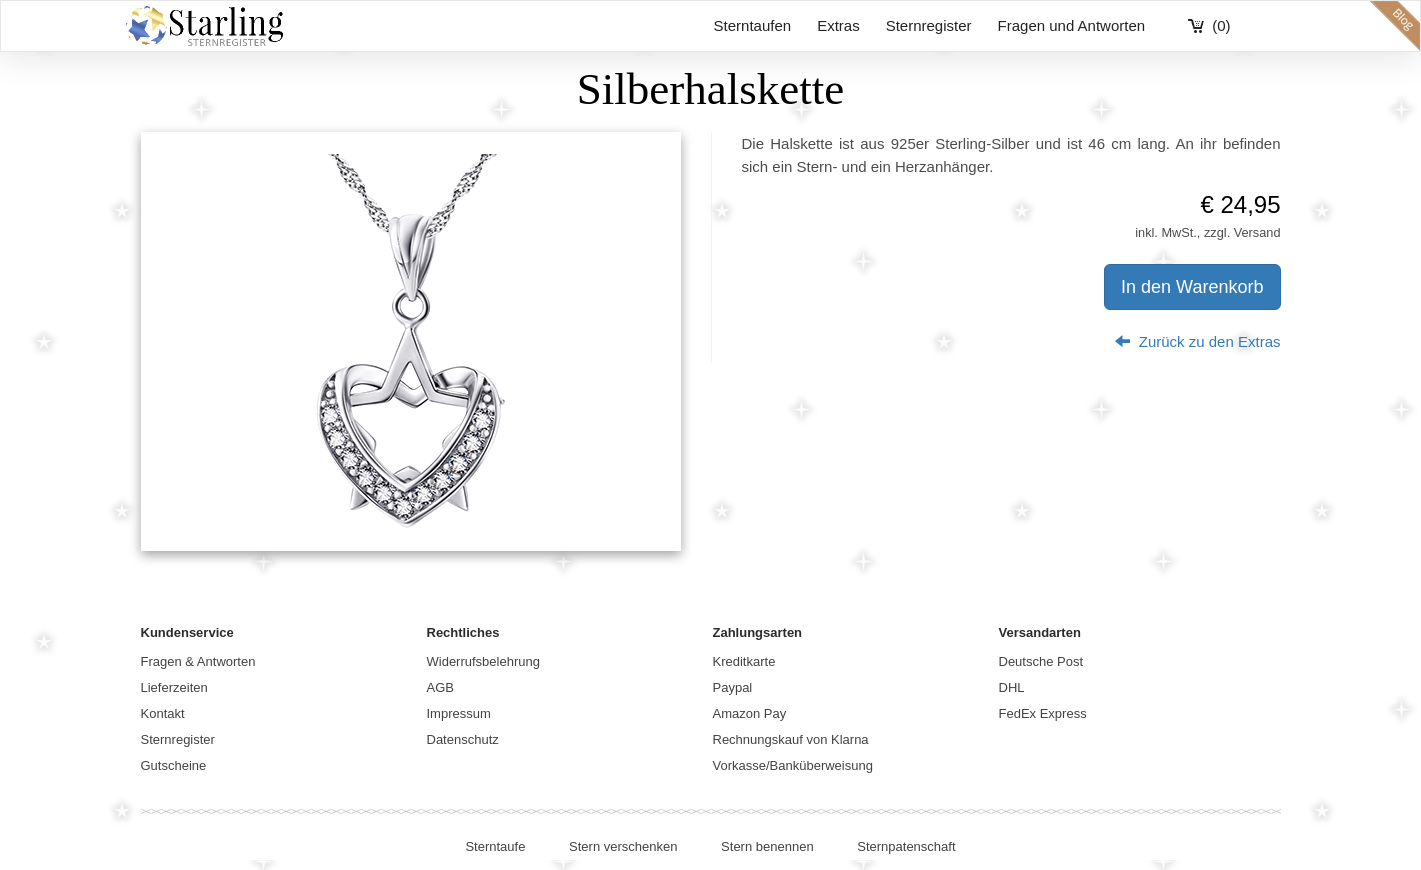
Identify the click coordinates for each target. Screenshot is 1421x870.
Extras (838, 25)
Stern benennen (767, 846)
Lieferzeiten (174, 687)
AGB (440, 687)
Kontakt (163, 713)
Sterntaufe (495, 846)
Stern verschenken (623, 846)
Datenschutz (463, 739)
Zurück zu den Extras (1198, 341)
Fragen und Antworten (1072, 25)
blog (1395, 26)
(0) (1221, 25)
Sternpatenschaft (906, 846)
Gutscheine (174, 765)
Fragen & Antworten (198, 661)
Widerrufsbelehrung (483, 661)
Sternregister (929, 25)
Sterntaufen (753, 25)
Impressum (459, 713)
